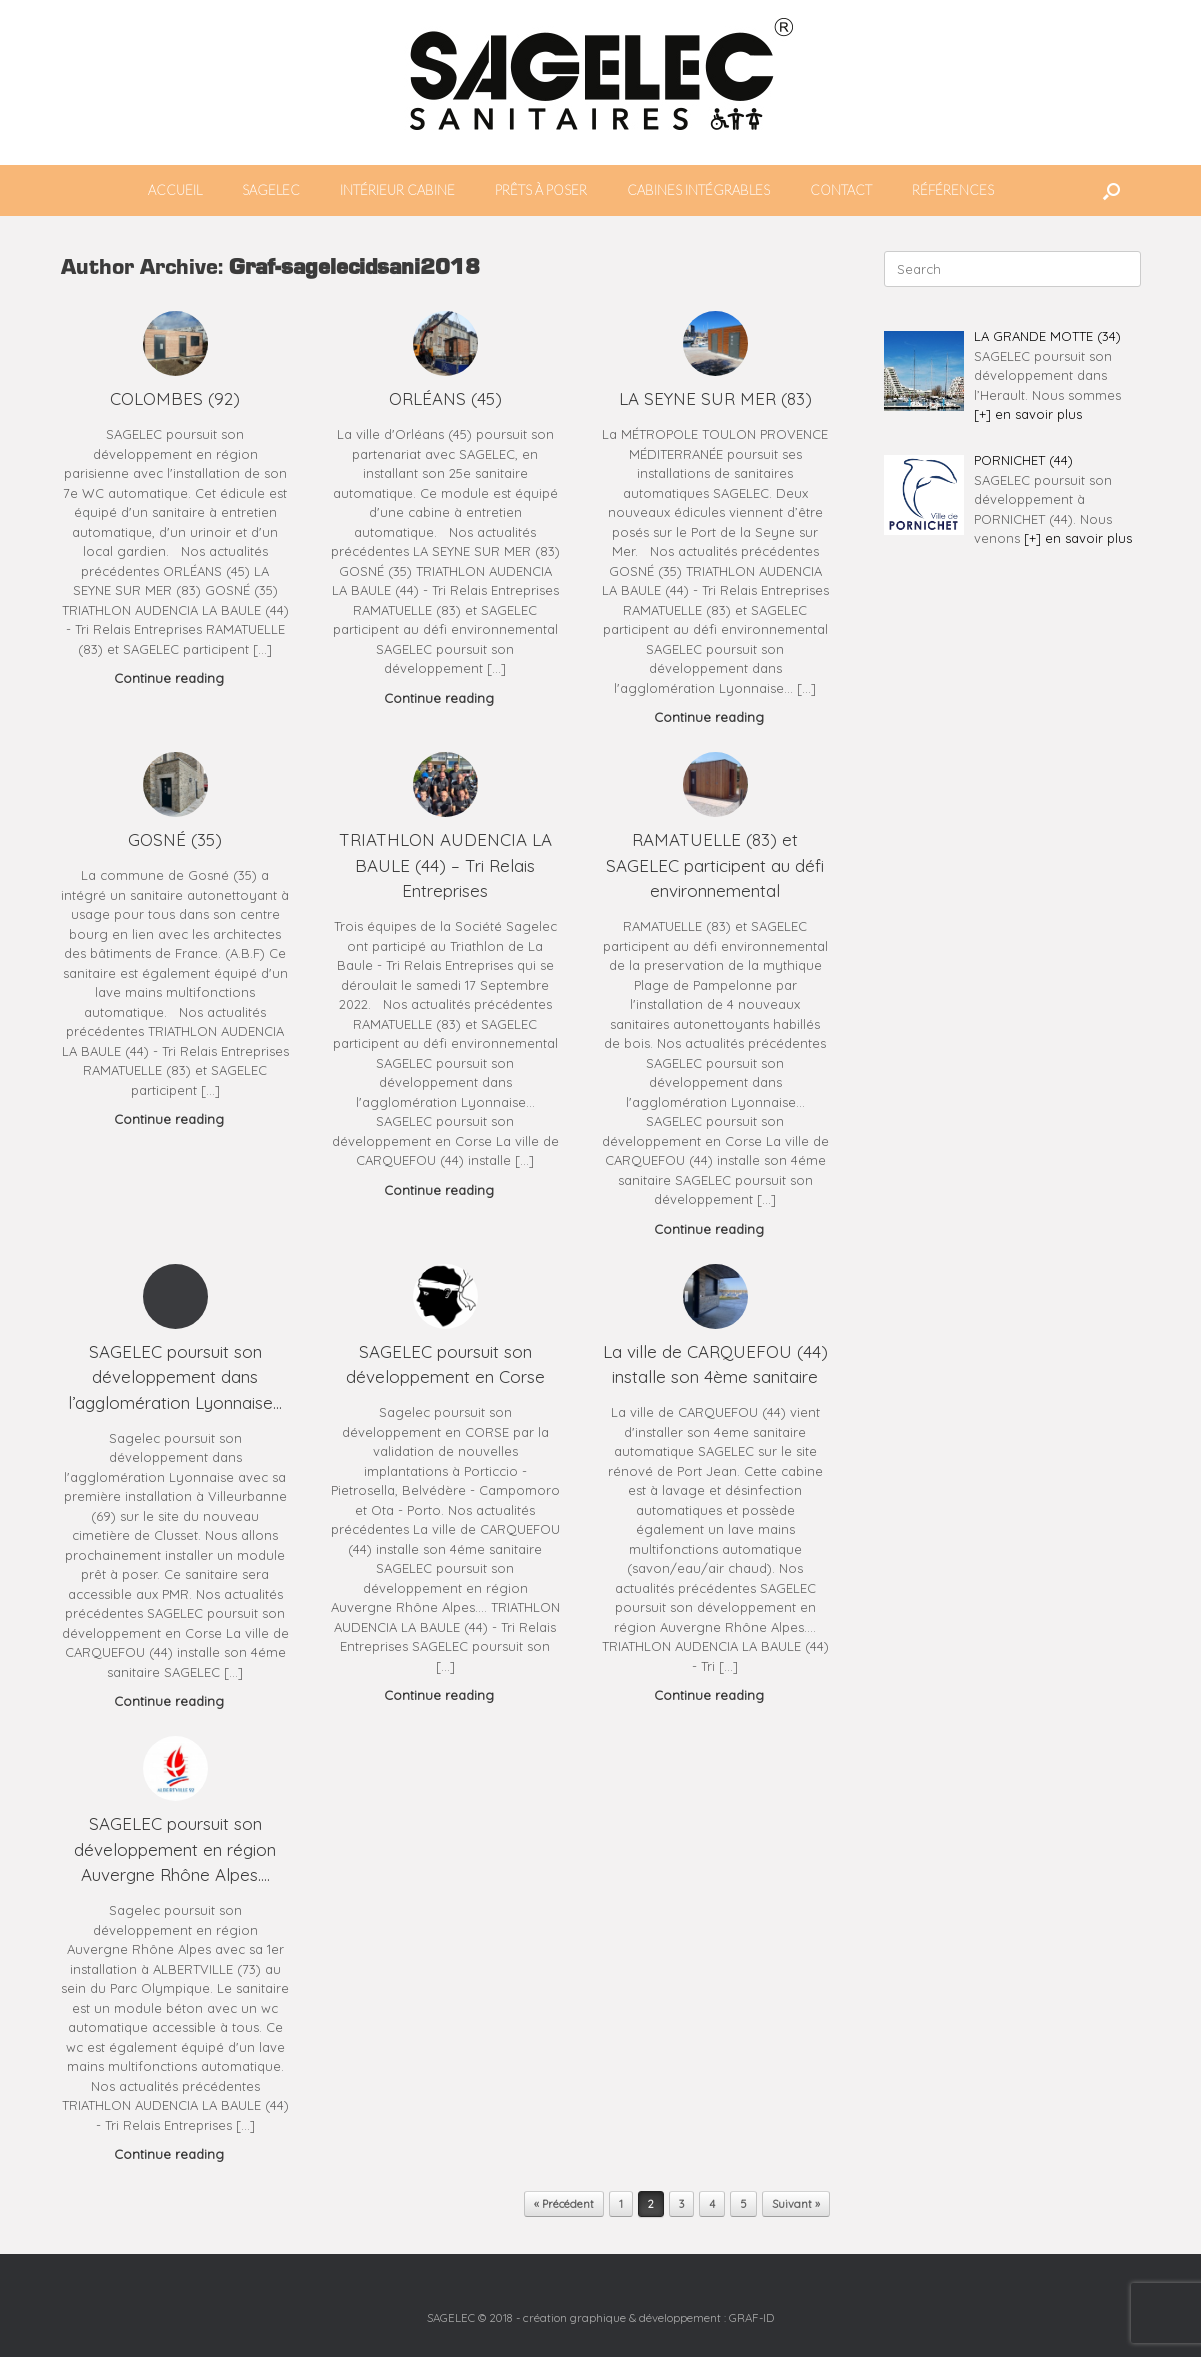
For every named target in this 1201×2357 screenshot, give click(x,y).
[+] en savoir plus (1028, 414)
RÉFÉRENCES (953, 190)
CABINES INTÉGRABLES (698, 190)
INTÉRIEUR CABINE (397, 190)
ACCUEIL (175, 190)
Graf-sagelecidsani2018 (354, 268)
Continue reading (175, 678)
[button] (1111, 190)
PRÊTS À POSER (541, 190)
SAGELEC (271, 190)
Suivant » (796, 2204)
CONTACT (841, 190)
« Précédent (564, 2204)
